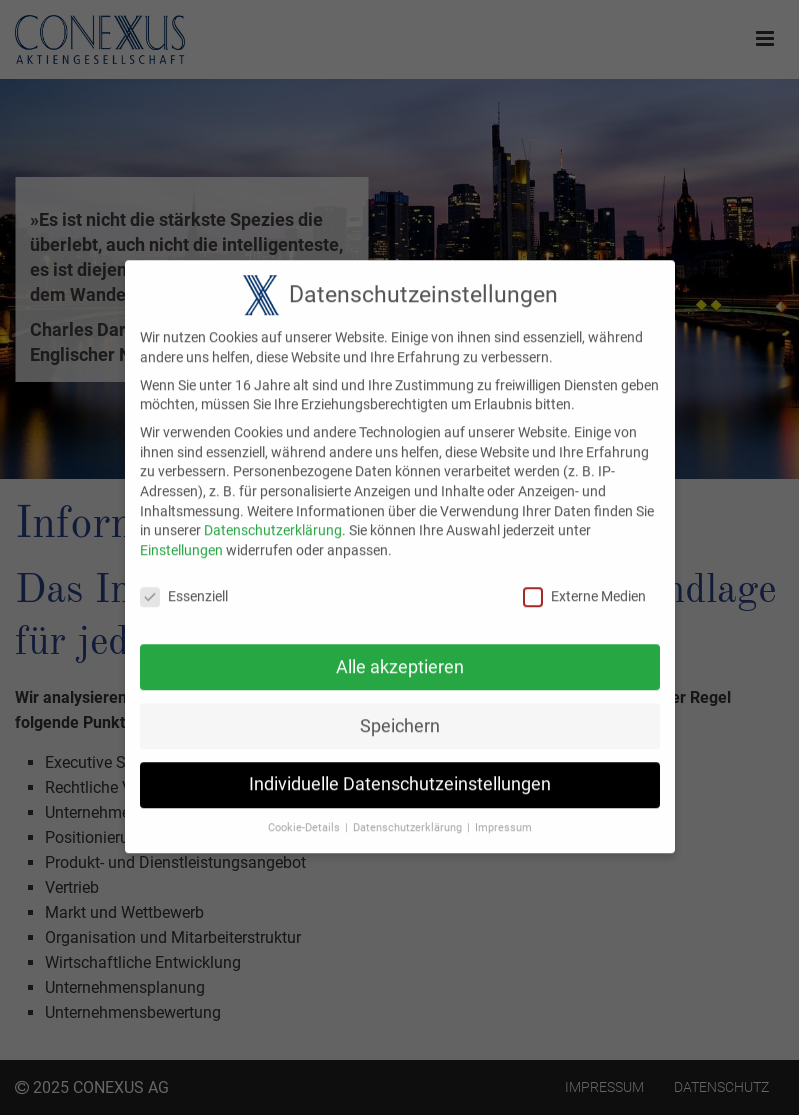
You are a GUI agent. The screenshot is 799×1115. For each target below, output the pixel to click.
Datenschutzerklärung (273, 517)
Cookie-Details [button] (304, 814)
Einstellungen (181, 536)
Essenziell (184, 582)
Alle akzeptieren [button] (400, 653)
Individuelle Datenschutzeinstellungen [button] (400, 771)
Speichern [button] (400, 712)
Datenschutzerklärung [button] (407, 814)
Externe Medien (584, 582)
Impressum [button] (503, 814)
